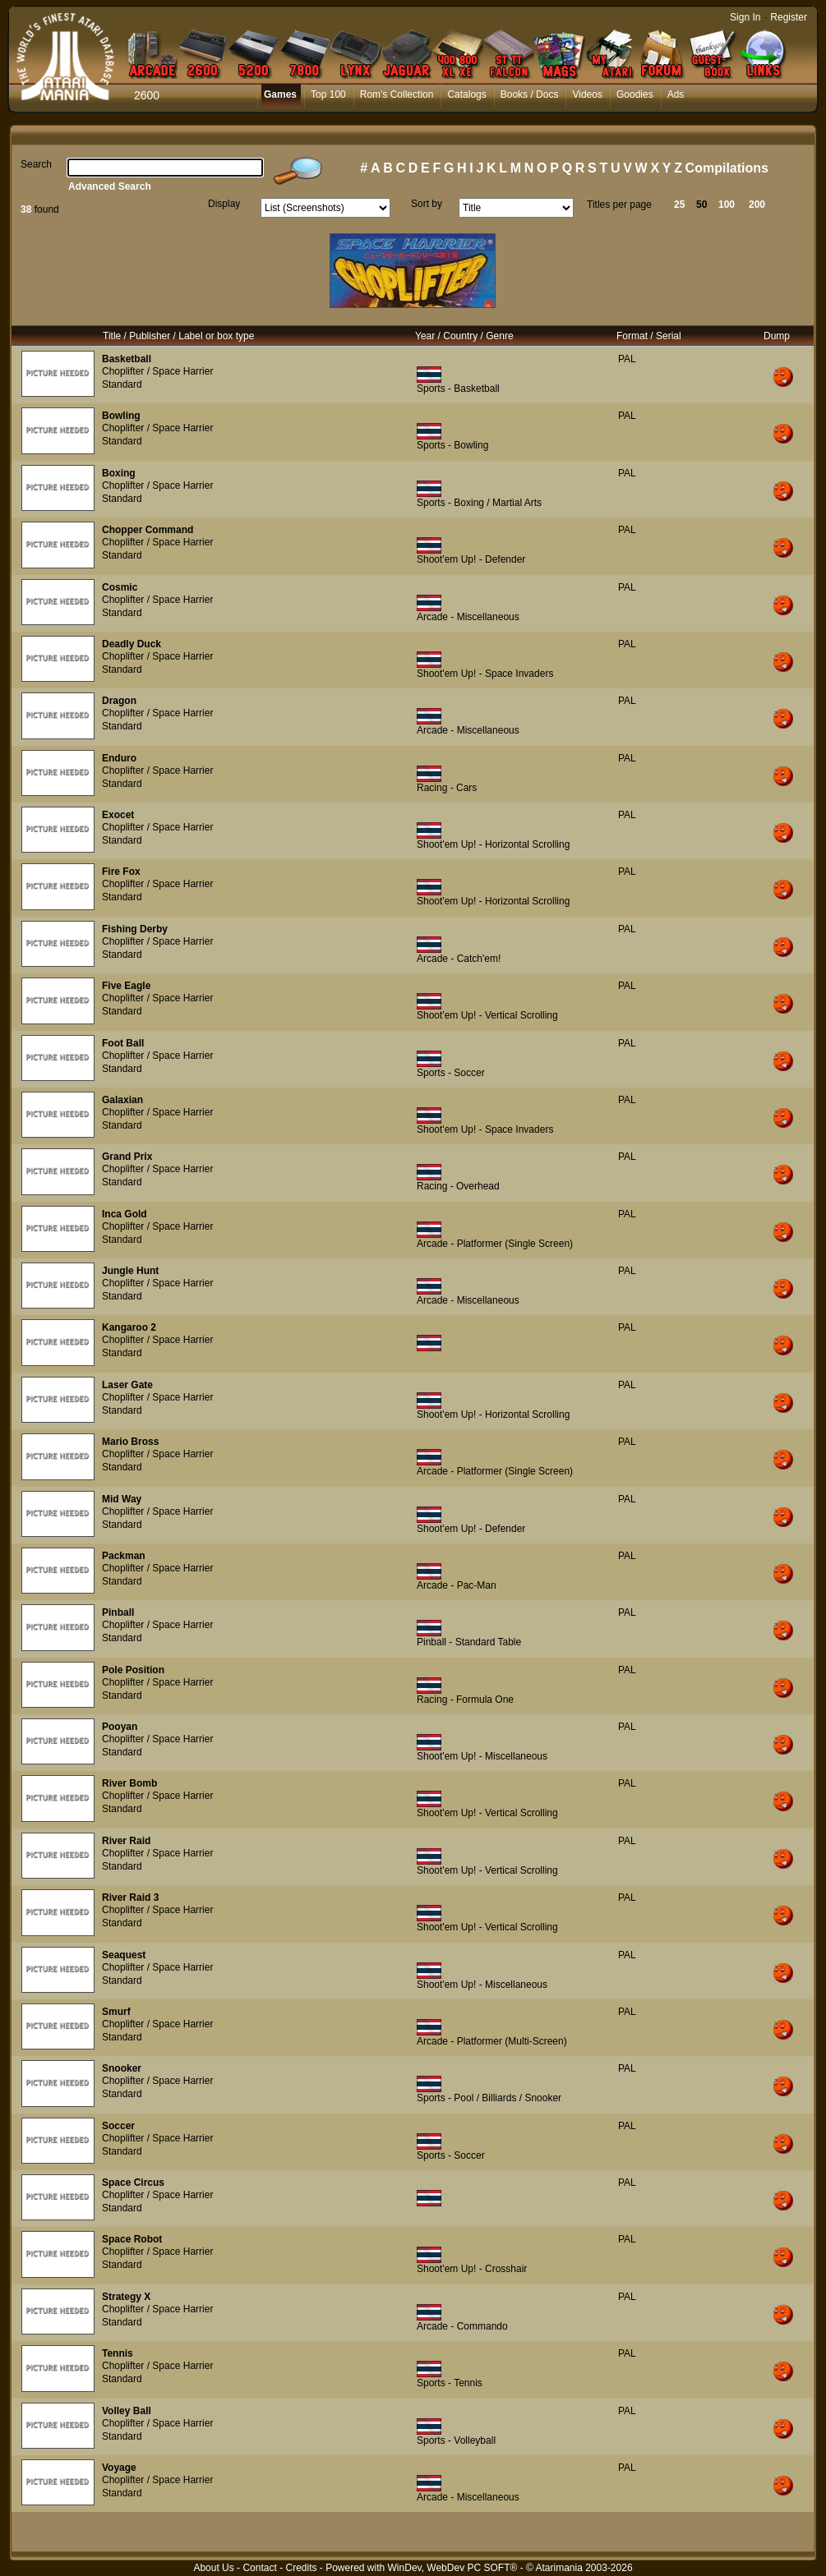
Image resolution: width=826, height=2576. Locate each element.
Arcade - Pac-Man (456, 1585)
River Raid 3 (130, 1897)
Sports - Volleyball (456, 2440)
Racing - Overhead (458, 1186)
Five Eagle (126, 985)
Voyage (119, 2467)
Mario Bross (130, 1441)
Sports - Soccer (451, 1073)
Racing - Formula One (465, 1699)
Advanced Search (109, 186)
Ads (676, 94)
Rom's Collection (397, 94)
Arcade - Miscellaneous (468, 617)
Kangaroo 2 (129, 1327)
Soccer (118, 2126)
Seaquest (123, 1955)
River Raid (126, 1841)
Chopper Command (147, 530)
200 (757, 204)
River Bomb (129, 1783)
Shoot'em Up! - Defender (471, 559)
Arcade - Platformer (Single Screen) (495, 1243)
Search (36, 164)
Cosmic (119, 587)
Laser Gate (127, 1385)
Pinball (118, 1612)
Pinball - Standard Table (469, 1642)
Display (224, 203)
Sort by (426, 203)
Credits (300, 2568)
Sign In (745, 17)
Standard (122, 384)
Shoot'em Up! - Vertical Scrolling (487, 1015)
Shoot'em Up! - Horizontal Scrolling (493, 844)
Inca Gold (124, 1214)
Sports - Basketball (458, 388)
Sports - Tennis (449, 2383)
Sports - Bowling (452, 445)
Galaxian (122, 1100)
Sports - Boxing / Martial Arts (479, 502)
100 (726, 204)
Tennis (117, 2353)
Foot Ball (123, 1043)
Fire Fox (121, 871)
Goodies (634, 94)
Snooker (121, 2068)
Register (788, 17)
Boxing (119, 473)
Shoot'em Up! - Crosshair (472, 2269)
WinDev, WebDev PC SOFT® (453, 2568)
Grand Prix (127, 1156)
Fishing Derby (135, 929)
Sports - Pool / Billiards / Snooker (489, 2098)
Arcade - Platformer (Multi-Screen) (492, 2041)
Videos (587, 94)
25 (679, 204)
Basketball (126, 359)
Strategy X (126, 2296)
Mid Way (121, 1499)
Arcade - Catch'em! (459, 958)
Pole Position (133, 1670)
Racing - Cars (447, 788)
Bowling (121, 415)
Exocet (118, 815)
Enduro (119, 758)
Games (280, 94)
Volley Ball (126, 2411)
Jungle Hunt (130, 1270)
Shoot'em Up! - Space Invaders (485, 673)
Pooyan (119, 1726)
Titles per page (619, 204)
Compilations (726, 168)
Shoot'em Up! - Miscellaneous (482, 1756)
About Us (213, 2568)
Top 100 (328, 94)
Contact (259, 2568)
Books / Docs (530, 94)
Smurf (116, 2011)
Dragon (119, 700)
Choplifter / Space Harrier (157, 371)
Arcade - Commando (462, 2326)
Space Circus (133, 2182)
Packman (123, 1556)
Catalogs (466, 94)
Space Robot (132, 2239)
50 (701, 204)
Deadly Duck (131, 644)
